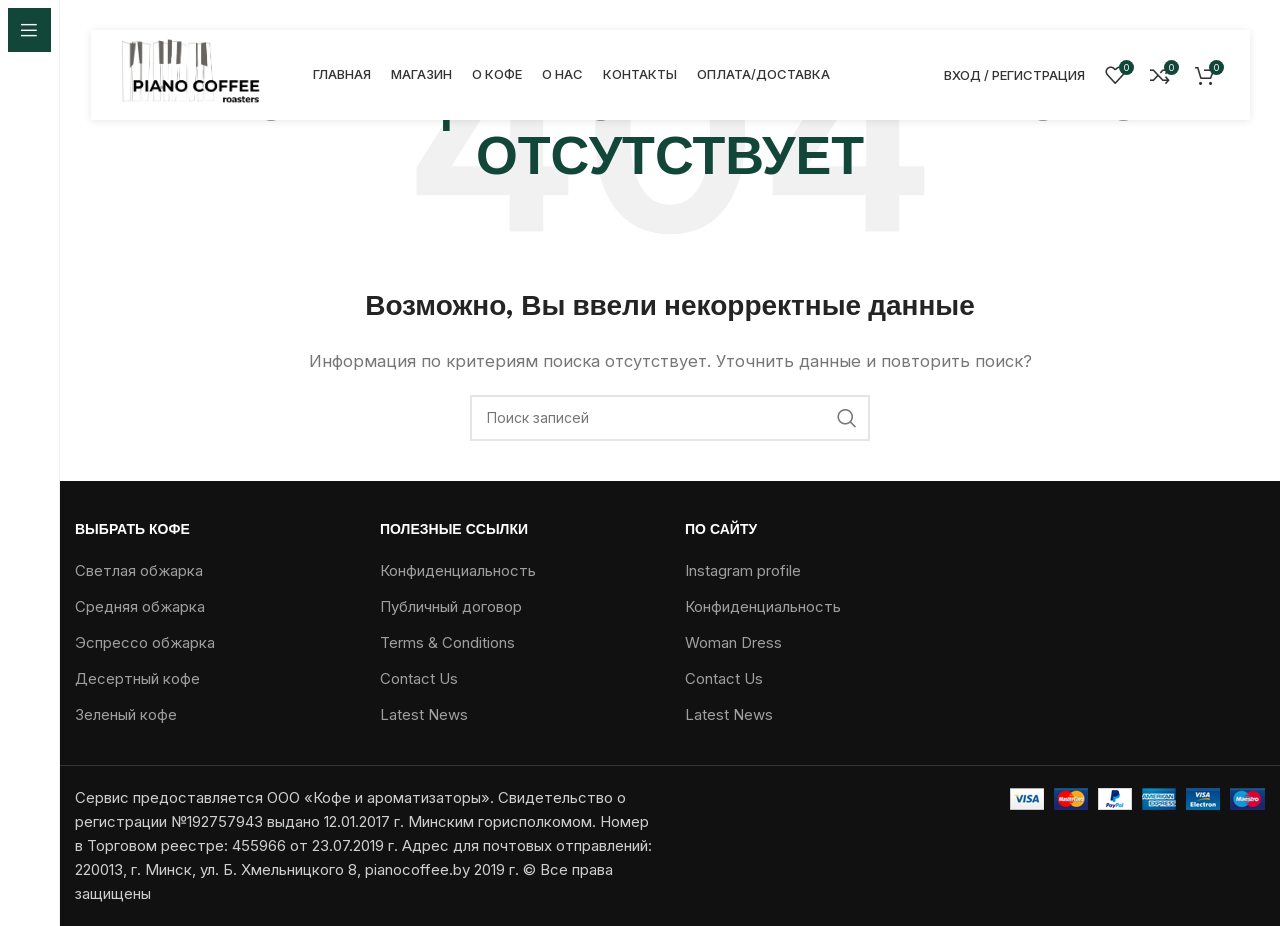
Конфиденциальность (458, 570)
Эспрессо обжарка (145, 642)
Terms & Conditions (447, 642)
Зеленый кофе (126, 714)
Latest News (424, 714)
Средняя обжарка (140, 606)
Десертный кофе (137, 678)
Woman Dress (733, 642)
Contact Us (419, 678)
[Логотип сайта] (192, 73)
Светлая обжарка (139, 570)
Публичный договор (451, 606)
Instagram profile (743, 570)
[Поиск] (670, 418)
